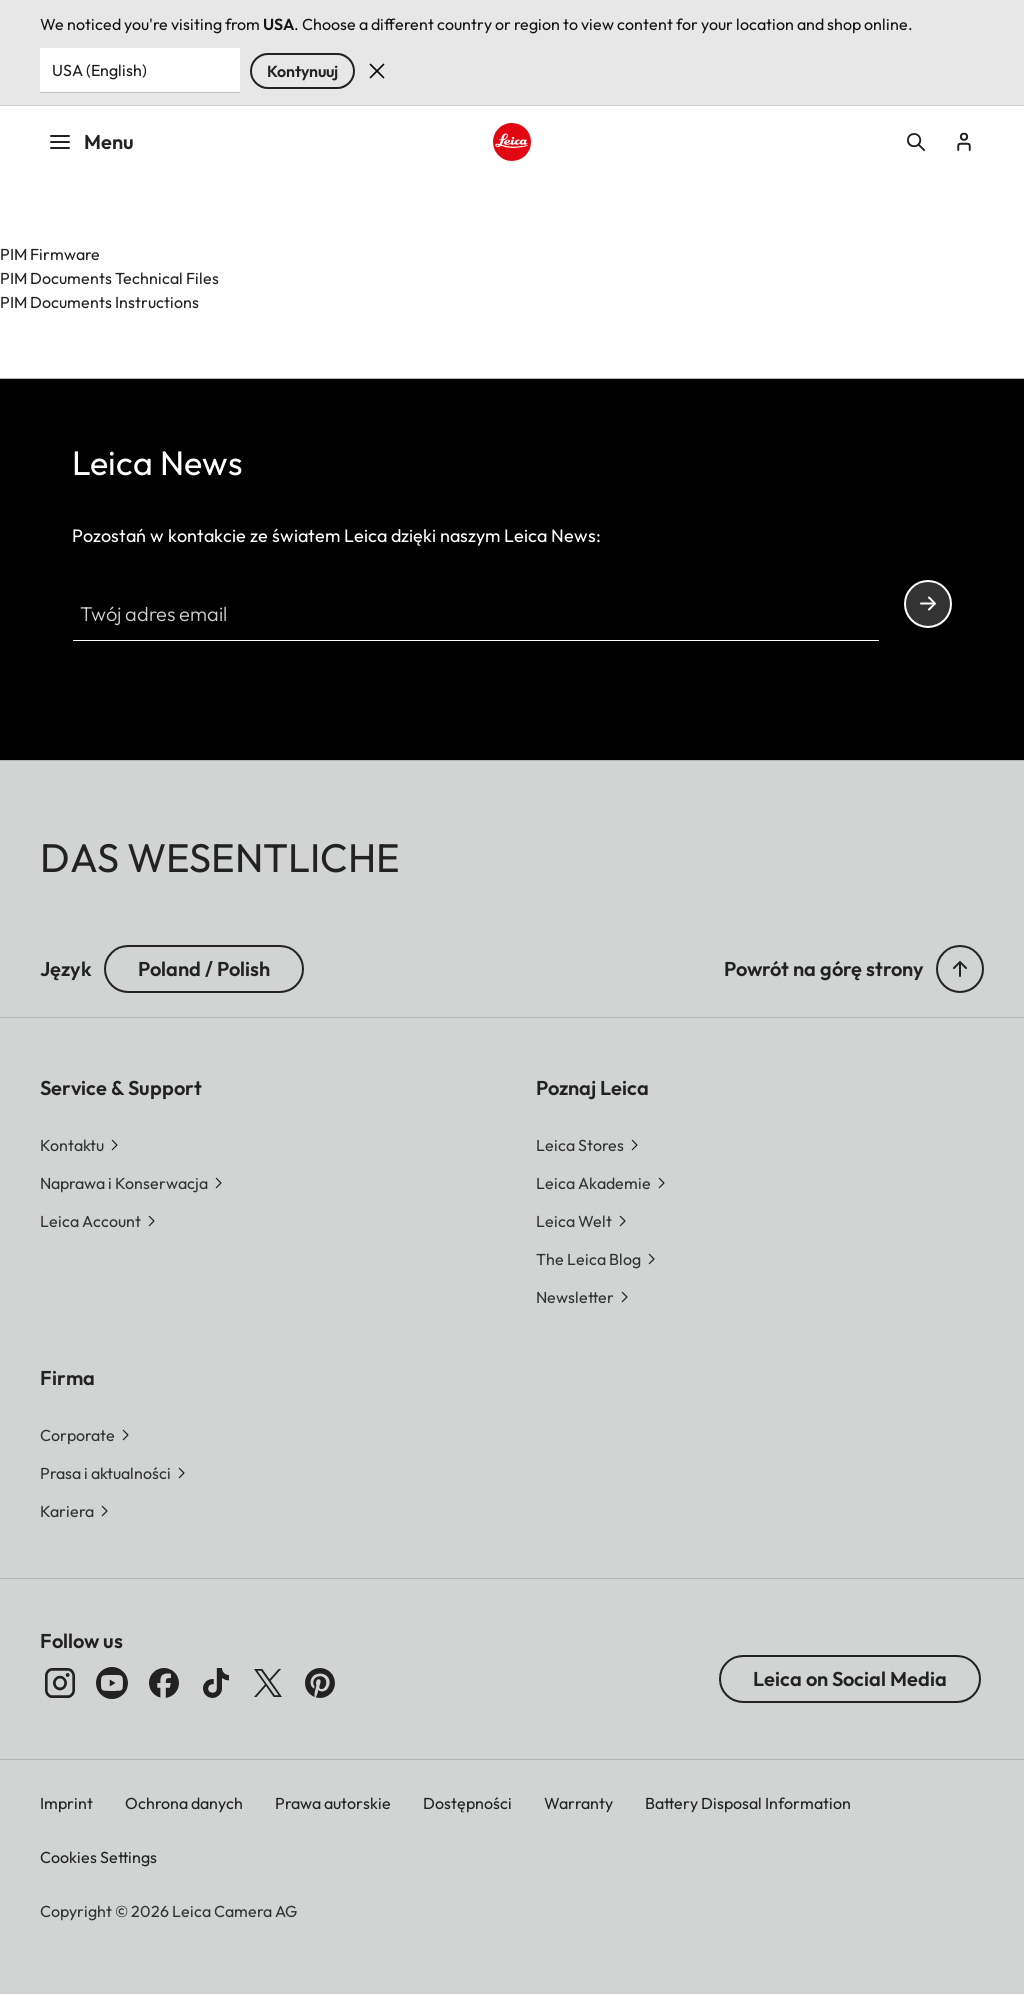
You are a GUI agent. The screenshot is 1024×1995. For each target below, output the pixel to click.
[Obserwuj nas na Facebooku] (164, 1683)
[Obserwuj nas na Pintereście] (320, 1683)
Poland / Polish (204, 968)
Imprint (66, 1803)
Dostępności (467, 1803)
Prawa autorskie (333, 1803)
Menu (91, 141)
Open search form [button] (916, 142)
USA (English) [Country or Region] (99, 70)
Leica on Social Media (850, 1678)
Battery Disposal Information (748, 1803)
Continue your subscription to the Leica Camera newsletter (928, 603)
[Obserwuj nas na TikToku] (216, 1683)
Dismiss (377, 71)
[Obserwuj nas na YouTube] (112, 1683)
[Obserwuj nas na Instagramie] (60, 1683)
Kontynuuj (302, 71)
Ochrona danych (184, 1803)
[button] (960, 969)
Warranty (578, 1803)
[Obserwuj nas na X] (268, 1683)
